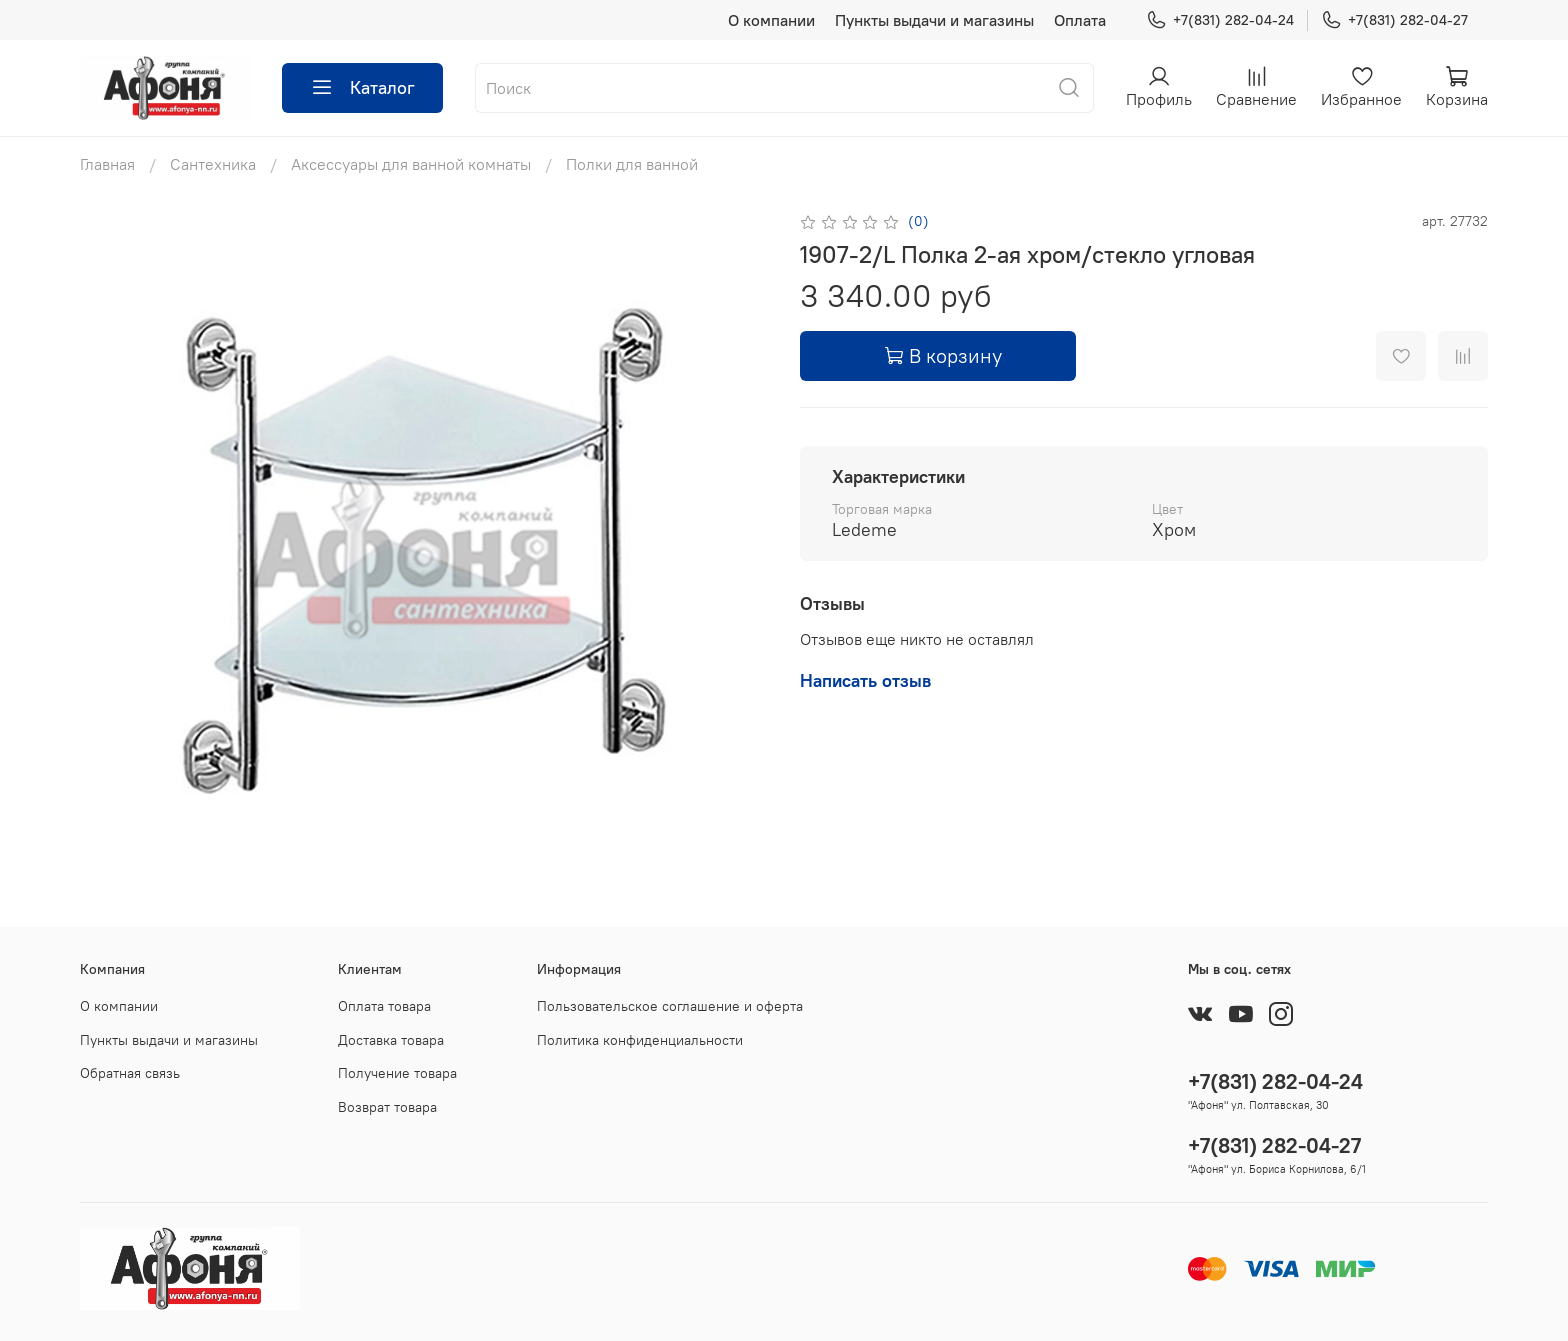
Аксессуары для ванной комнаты (411, 164)
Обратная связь (130, 1073)
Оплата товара (384, 1006)
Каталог (362, 88)
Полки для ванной (632, 164)
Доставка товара (391, 1040)
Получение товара (397, 1073)
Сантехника (213, 164)
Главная (107, 164)
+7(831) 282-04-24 (1220, 20)
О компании (771, 20)
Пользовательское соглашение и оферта (670, 1006)
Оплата (1080, 20)
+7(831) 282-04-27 (1394, 20)
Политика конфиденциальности (640, 1040)
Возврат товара (387, 1107)
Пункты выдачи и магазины (934, 20)
